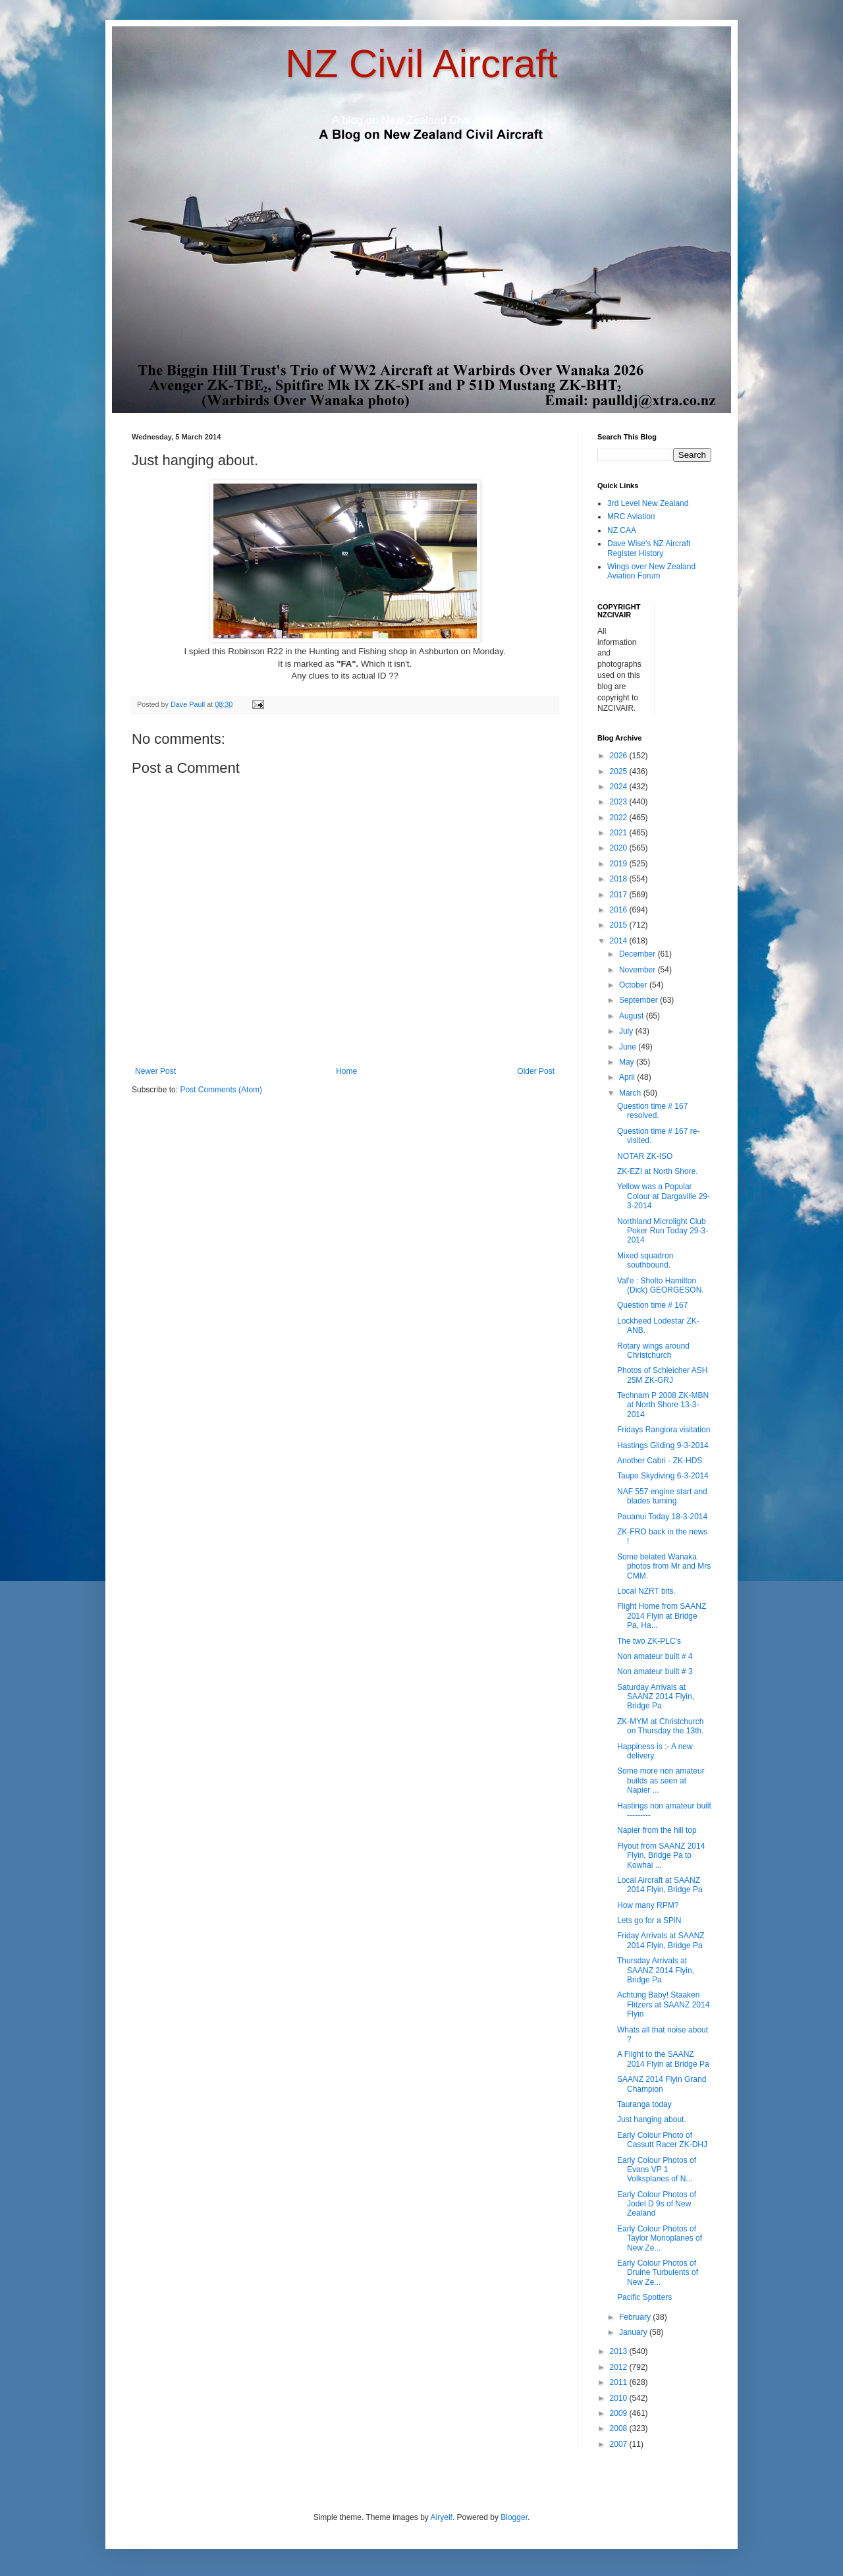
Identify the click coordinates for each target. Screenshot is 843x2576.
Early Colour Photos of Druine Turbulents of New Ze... (657, 2272)
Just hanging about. (651, 2119)
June (628, 1046)
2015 (620, 925)
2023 (620, 801)
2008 (620, 2428)
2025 (620, 771)
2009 (620, 2413)
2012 (620, 2367)
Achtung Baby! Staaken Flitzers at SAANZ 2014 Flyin (663, 2004)
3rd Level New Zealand (647, 503)
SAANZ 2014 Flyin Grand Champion (661, 2084)
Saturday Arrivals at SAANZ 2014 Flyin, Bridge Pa (655, 1697)
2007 (620, 2444)
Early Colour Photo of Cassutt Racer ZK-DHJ (662, 2140)
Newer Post (155, 1071)
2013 (620, 2351)
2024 (620, 786)
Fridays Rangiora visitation (663, 1429)
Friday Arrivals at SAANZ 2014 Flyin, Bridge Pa (661, 1940)
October (634, 985)
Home (346, 1071)
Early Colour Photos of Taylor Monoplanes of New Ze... (659, 2238)
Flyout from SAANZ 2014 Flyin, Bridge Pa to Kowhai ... (661, 1855)
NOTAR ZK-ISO (644, 1156)
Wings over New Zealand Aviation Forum (651, 571)
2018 (620, 878)
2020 (620, 848)
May (627, 1062)
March (631, 1093)
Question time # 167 (652, 1305)
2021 (620, 832)
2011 (620, 2382)
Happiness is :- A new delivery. (655, 1751)
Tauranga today (644, 2104)
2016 (620, 909)
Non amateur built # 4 (655, 1656)
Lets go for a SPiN (649, 1920)
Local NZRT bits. (646, 1591)
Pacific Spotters (644, 2297)
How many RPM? (647, 1905)
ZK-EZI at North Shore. (657, 1171)
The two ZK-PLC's (649, 1641)
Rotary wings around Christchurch (653, 1350)
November (638, 969)
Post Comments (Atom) (221, 1089)
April (628, 1077)
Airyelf (441, 2517)
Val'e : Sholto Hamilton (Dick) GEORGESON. (660, 1285)
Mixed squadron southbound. (645, 1260)
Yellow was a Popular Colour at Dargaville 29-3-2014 (663, 1196)
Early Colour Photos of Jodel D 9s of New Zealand (656, 2204)
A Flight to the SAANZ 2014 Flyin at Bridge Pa (663, 2059)
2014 (620, 940)
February (636, 2317)
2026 (620, 755)
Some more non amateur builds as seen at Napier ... (661, 1780)
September (639, 1000)
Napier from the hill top (657, 1830)
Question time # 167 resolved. (652, 1111)
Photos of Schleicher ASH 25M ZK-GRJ (662, 1375)
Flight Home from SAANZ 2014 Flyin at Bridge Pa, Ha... (661, 1616)
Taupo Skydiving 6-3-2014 (663, 1475)
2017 (620, 894)
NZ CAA (621, 530)
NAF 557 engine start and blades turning (662, 1496)
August (632, 1016)
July (627, 1031)
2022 (620, 817)
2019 (620, 863)
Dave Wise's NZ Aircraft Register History (648, 548)
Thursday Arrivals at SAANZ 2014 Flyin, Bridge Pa (655, 1970)
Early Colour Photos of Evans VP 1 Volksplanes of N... (656, 2170)
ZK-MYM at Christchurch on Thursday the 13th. (660, 1726)
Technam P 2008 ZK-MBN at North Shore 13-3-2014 (663, 1405)
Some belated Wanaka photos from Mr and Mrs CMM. (664, 1566)
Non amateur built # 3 (655, 1671)
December (638, 954)
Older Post (536, 1071)
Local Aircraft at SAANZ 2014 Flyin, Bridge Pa (660, 1885)
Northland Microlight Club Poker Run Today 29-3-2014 (662, 1231)
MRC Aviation (631, 516)
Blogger (514, 2517)
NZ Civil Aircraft (421, 64)
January (634, 2332)
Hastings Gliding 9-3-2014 (663, 1445)
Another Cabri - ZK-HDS (659, 1460)
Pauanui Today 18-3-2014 (662, 1516)
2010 (620, 2398)
